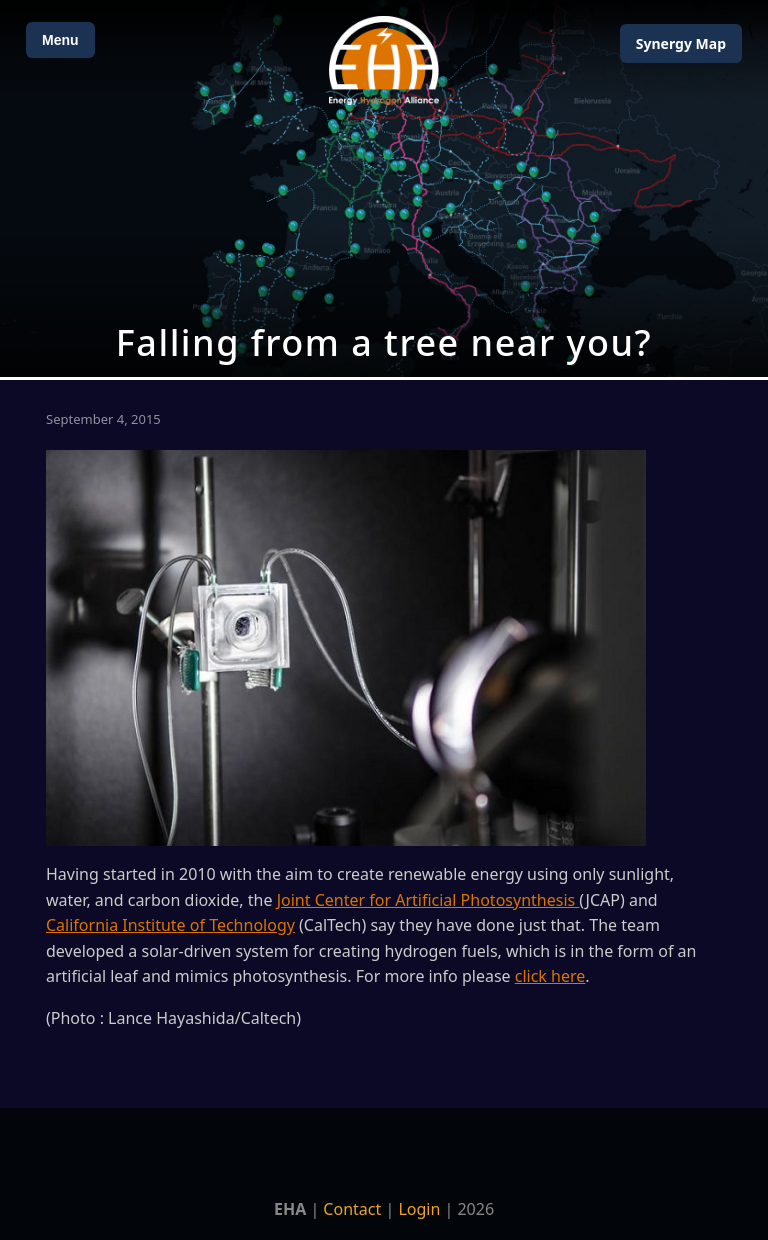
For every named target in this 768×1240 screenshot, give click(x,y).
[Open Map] (384, 188)
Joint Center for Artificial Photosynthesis (428, 900)
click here (550, 976)
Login (419, 1209)
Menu (60, 40)
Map (681, 43)
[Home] (384, 60)
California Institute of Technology (170, 925)
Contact (352, 1209)
